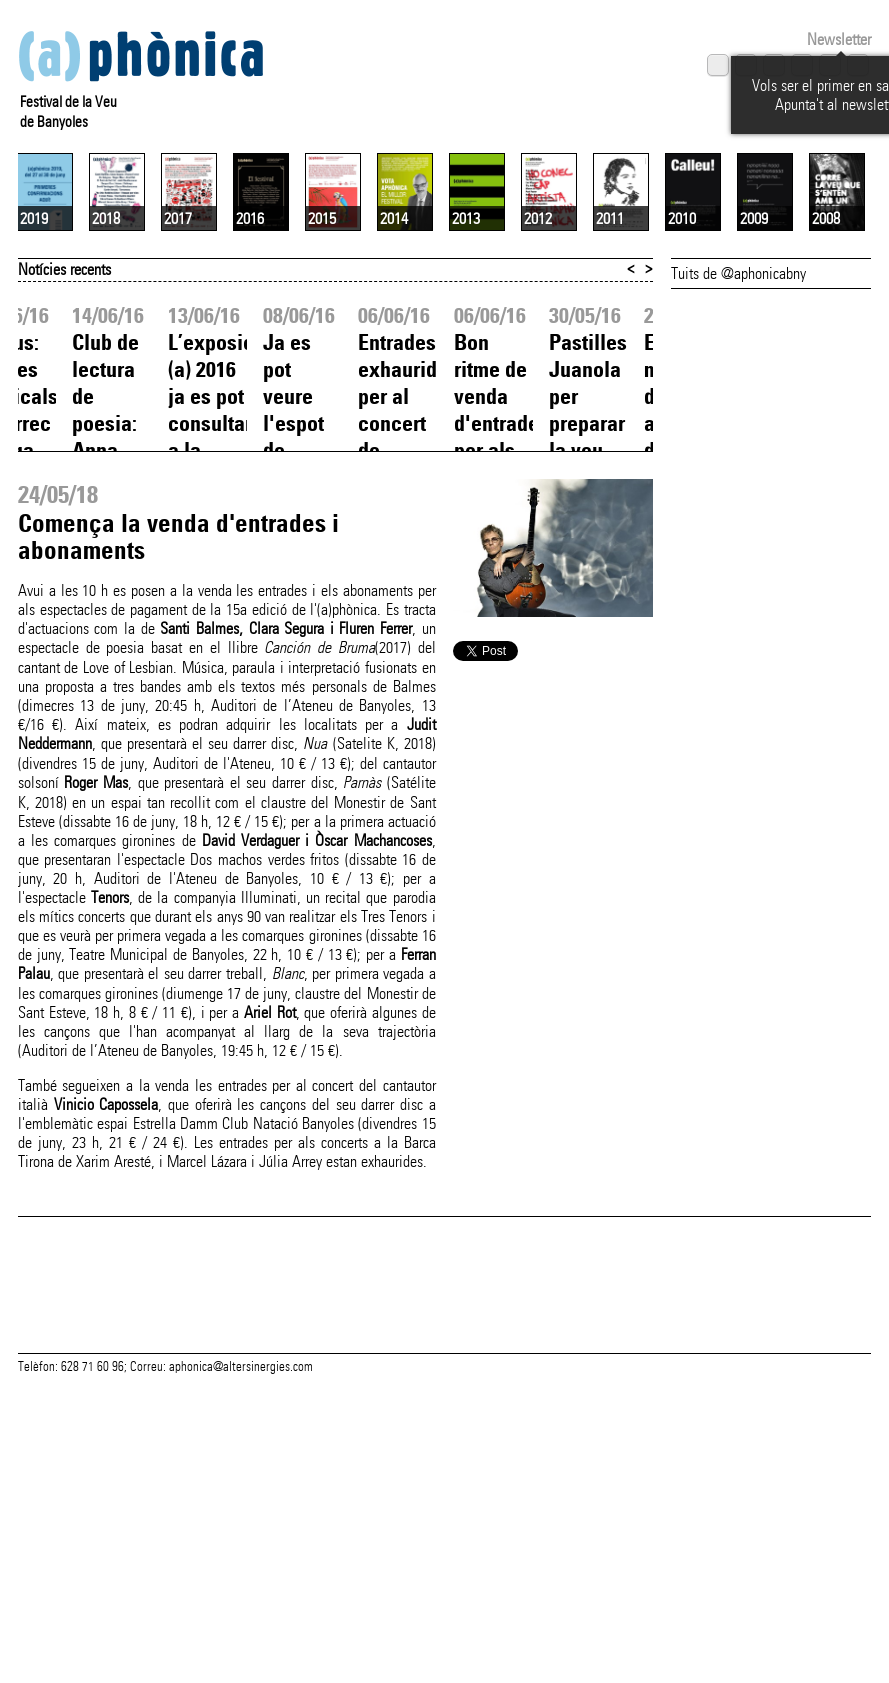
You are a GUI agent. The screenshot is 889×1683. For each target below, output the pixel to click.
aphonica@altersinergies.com (241, 1603)
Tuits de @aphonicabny (738, 457)
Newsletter (839, 39)
